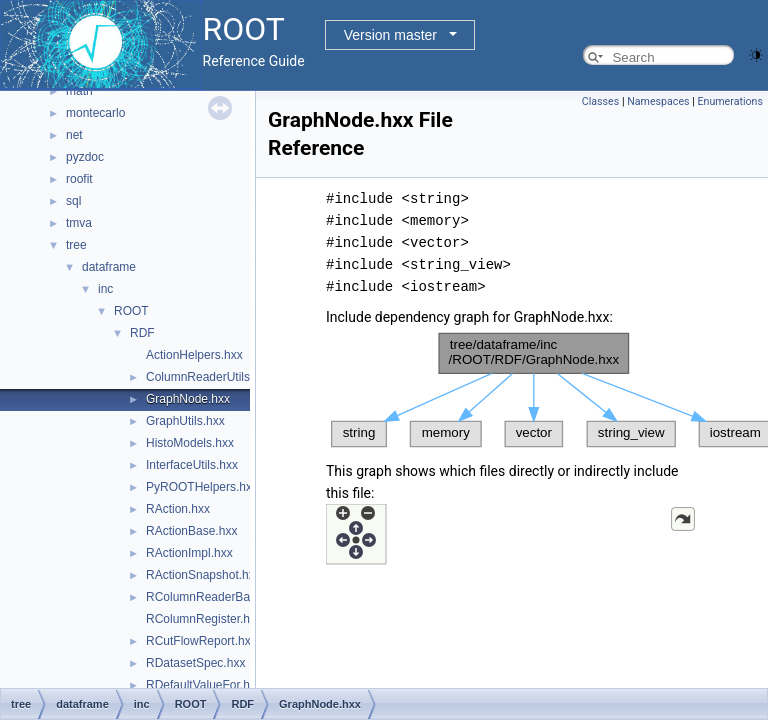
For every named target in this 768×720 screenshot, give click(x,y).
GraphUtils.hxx (185, 421)
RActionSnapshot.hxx (203, 575)
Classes (600, 101)
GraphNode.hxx (188, 399)
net (74, 135)
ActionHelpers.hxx (194, 355)
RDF (142, 333)
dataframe (109, 267)
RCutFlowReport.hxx (201, 641)
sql (73, 201)
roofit (79, 179)
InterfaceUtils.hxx (192, 465)
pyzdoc (85, 157)
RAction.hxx (178, 509)
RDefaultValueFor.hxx (204, 685)
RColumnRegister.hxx (204, 619)
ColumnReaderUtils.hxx (209, 377)
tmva (79, 223)
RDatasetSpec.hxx (195, 663)
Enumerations (730, 101)
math (79, 91)
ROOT (131, 311)
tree (76, 245)
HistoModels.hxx (190, 443)
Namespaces (658, 101)
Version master (390, 35)
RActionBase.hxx (191, 531)
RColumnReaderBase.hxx (215, 597)
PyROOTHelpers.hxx (202, 487)
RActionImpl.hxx (189, 553)
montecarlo (95, 113)
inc (105, 289)
